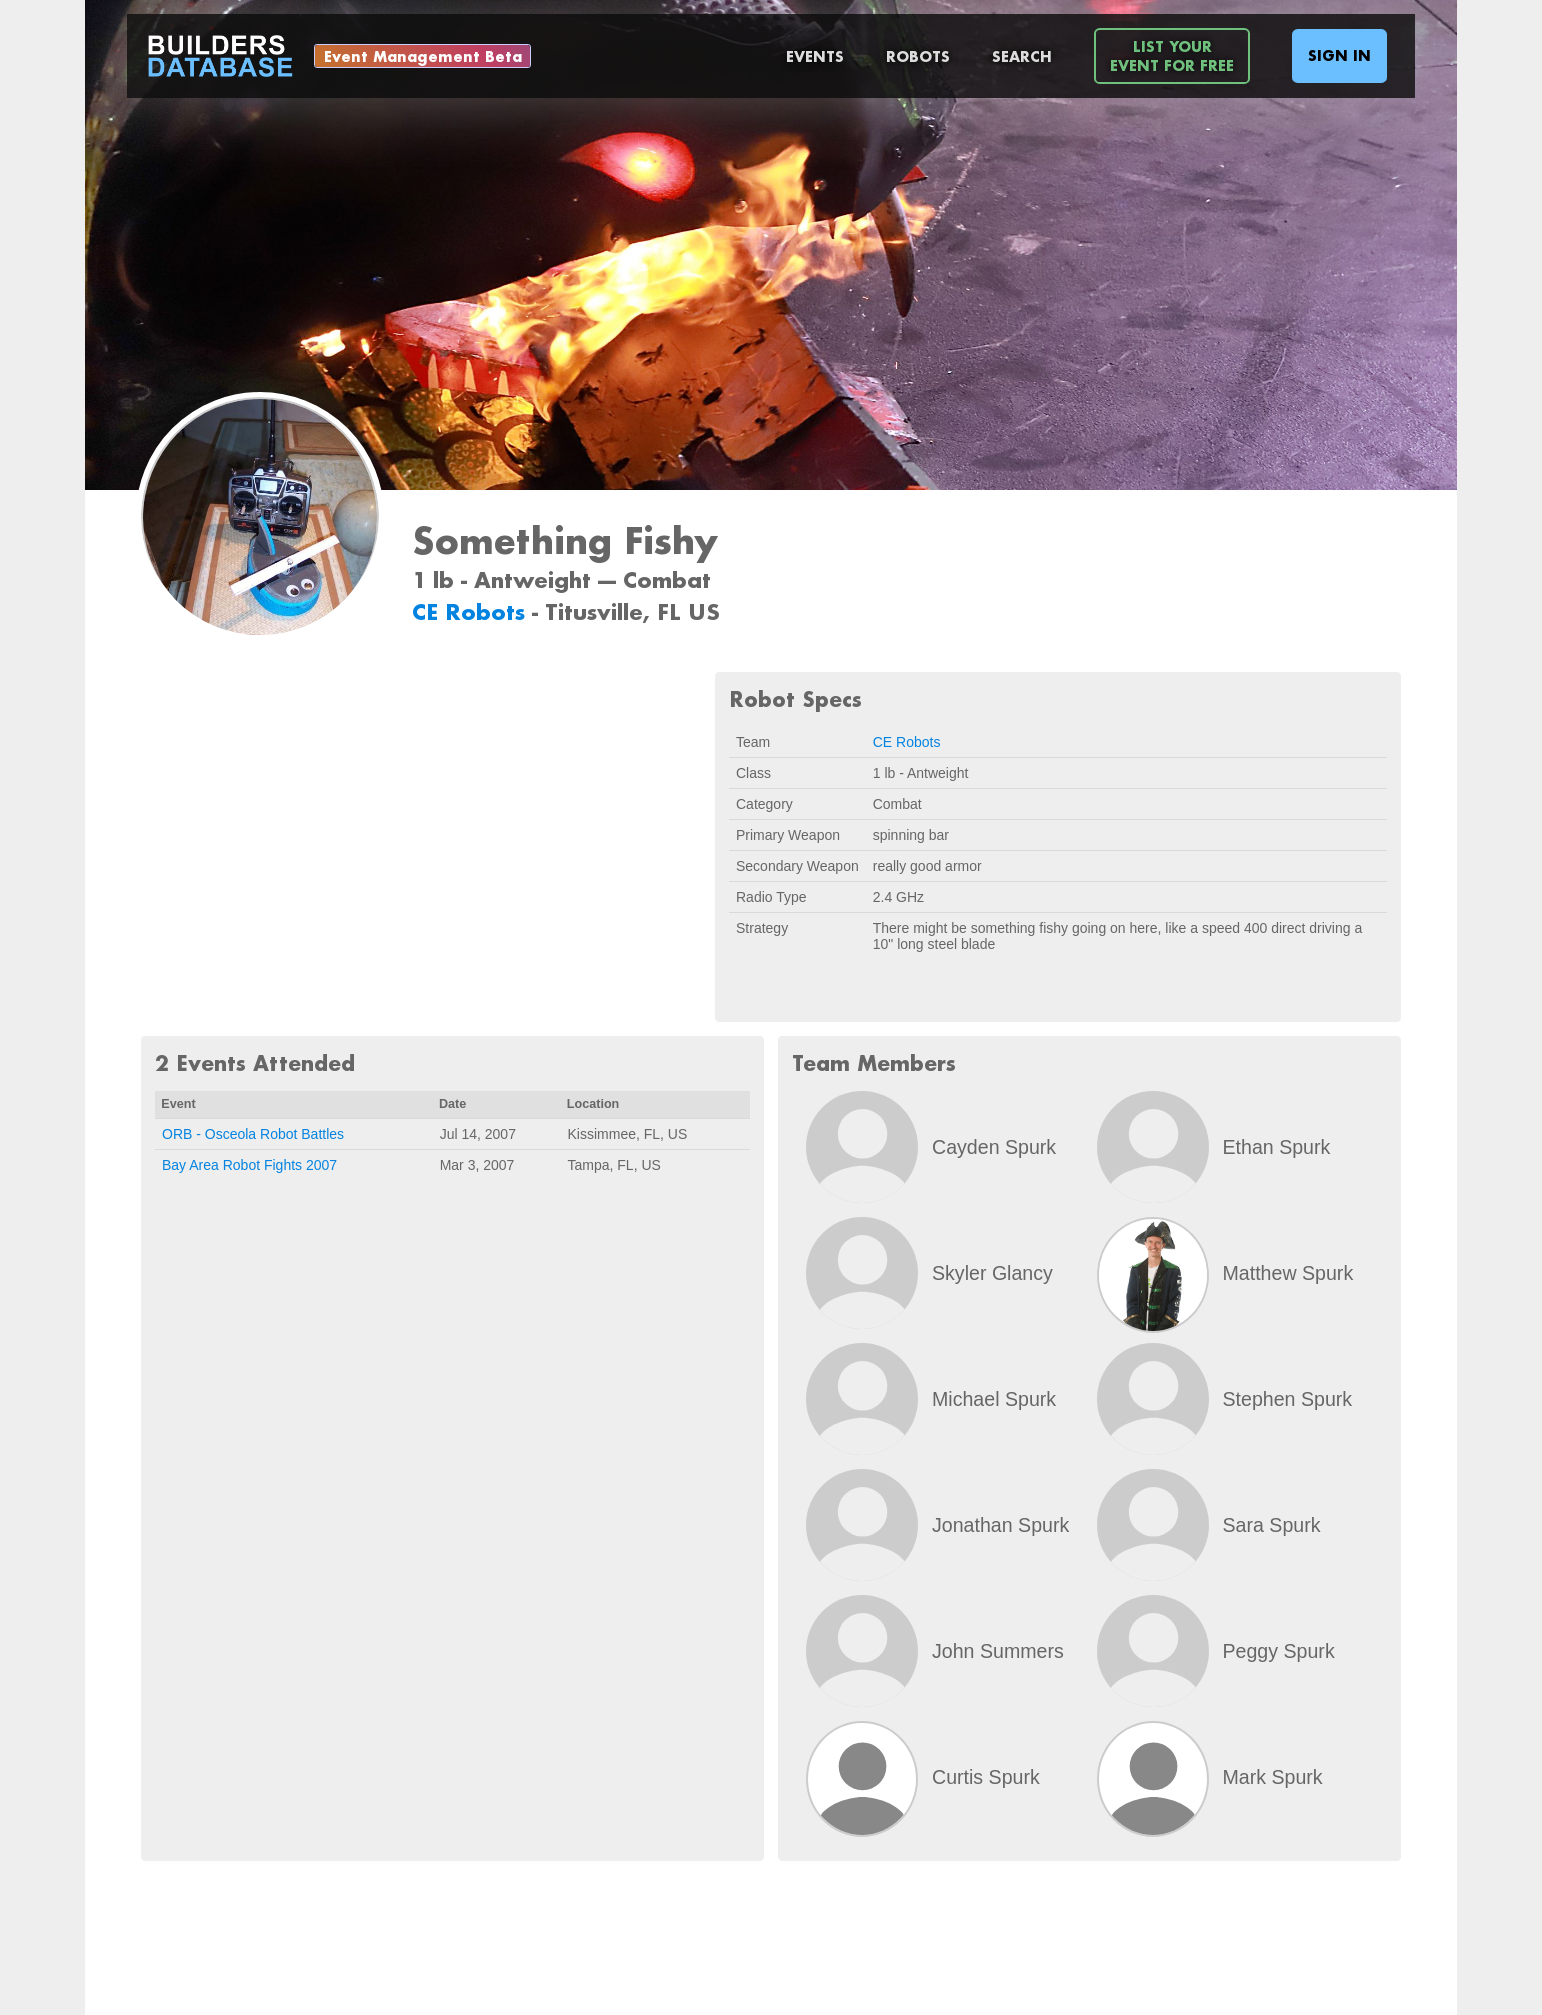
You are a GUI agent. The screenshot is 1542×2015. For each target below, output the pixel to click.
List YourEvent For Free (1172, 56)
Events (815, 56)
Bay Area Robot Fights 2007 (249, 1165)
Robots (918, 56)
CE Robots (472, 611)
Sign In (1339, 55)
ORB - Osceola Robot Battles (253, 1134)
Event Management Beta (423, 56)
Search (1022, 56)
